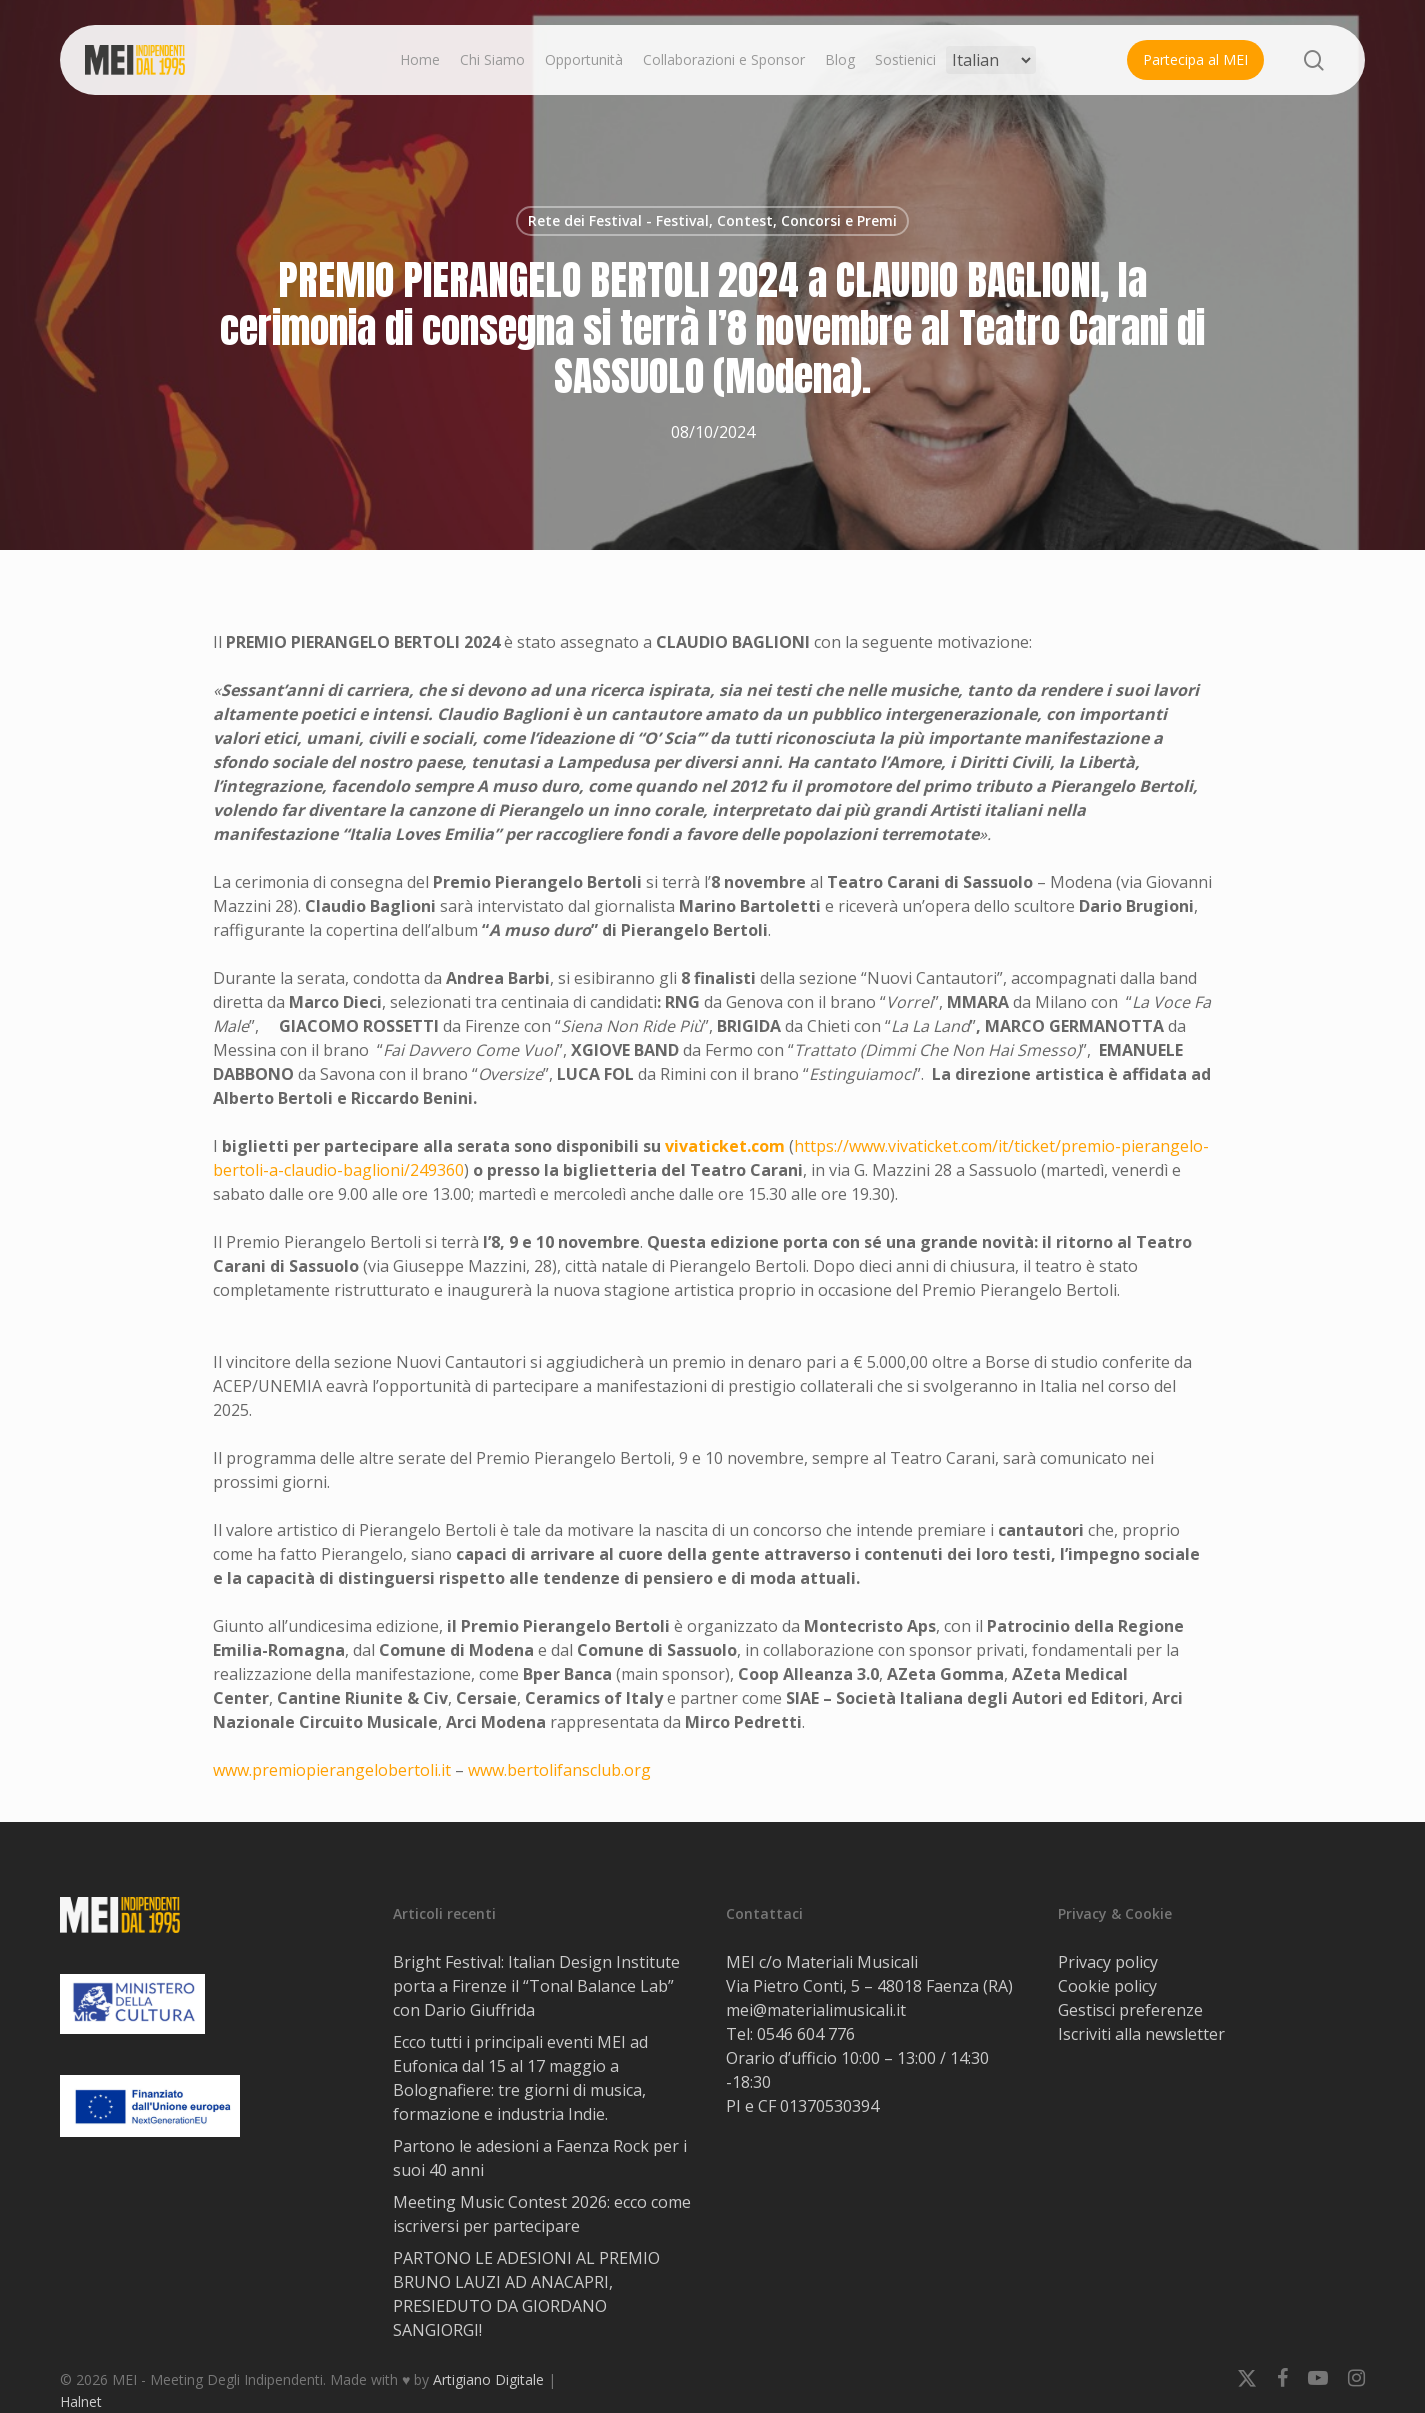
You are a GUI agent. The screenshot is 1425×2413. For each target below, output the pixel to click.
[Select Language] (991, 60)
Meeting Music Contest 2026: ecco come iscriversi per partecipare (542, 2214)
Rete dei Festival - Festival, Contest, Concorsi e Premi (712, 220)
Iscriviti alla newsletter (1141, 2034)
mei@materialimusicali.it (816, 2010)
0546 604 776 (806, 2034)
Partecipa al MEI (1195, 59)
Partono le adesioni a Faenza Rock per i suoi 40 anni (540, 2158)
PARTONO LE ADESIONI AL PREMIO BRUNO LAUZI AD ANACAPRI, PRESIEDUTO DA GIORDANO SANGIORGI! (526, 2294)
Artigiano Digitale (488, 2379)
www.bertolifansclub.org (559, 1770)
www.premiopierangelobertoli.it (332, 1770)
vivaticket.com (725, 1146)
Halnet (81, 2401)
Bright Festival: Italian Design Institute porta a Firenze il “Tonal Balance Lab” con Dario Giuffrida (536, 1986)
